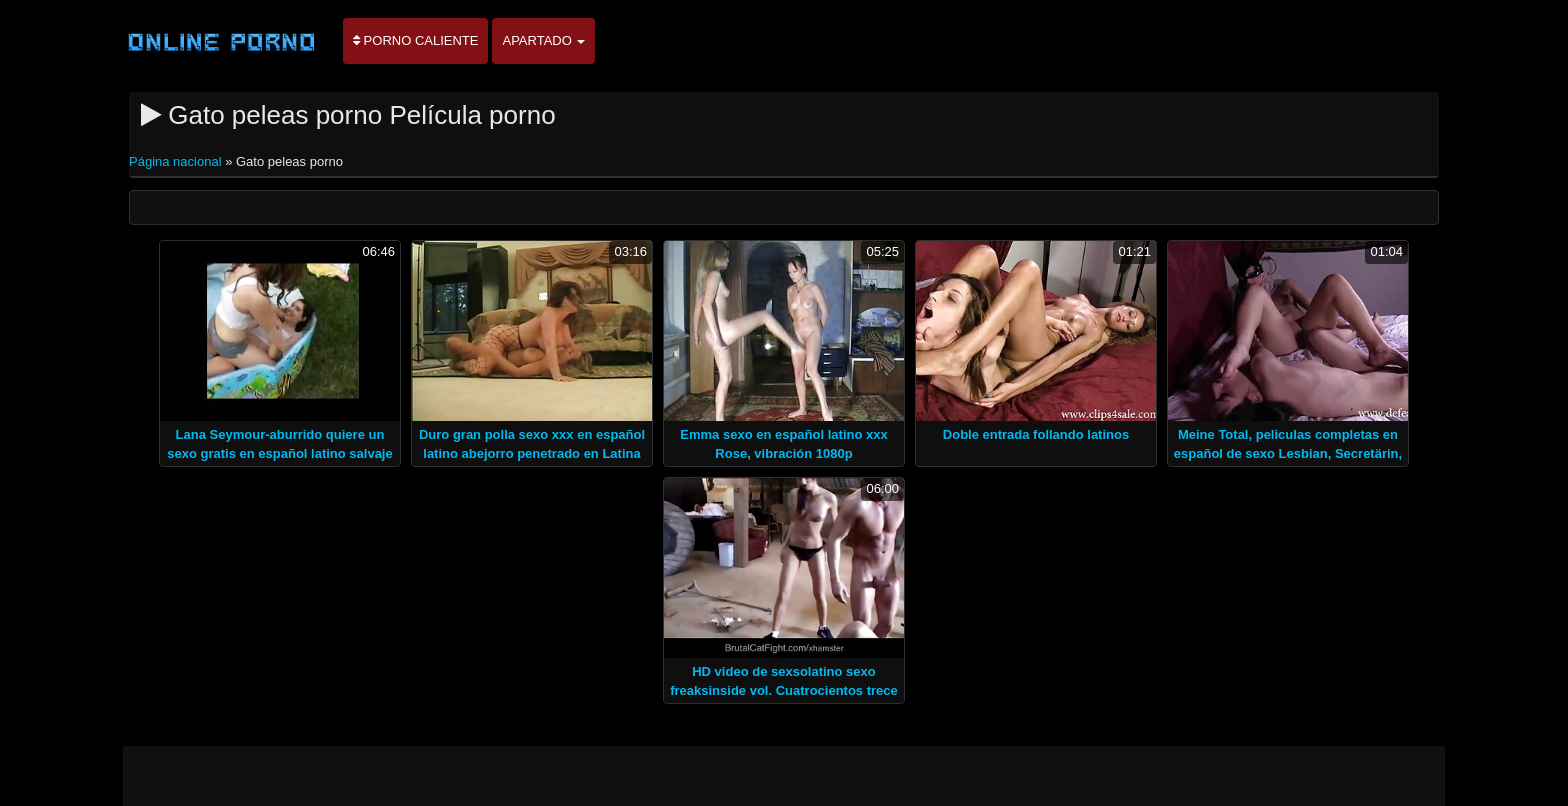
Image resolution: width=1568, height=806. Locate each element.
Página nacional (177, 161)
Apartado (543, 40)
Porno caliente (415, 40)
